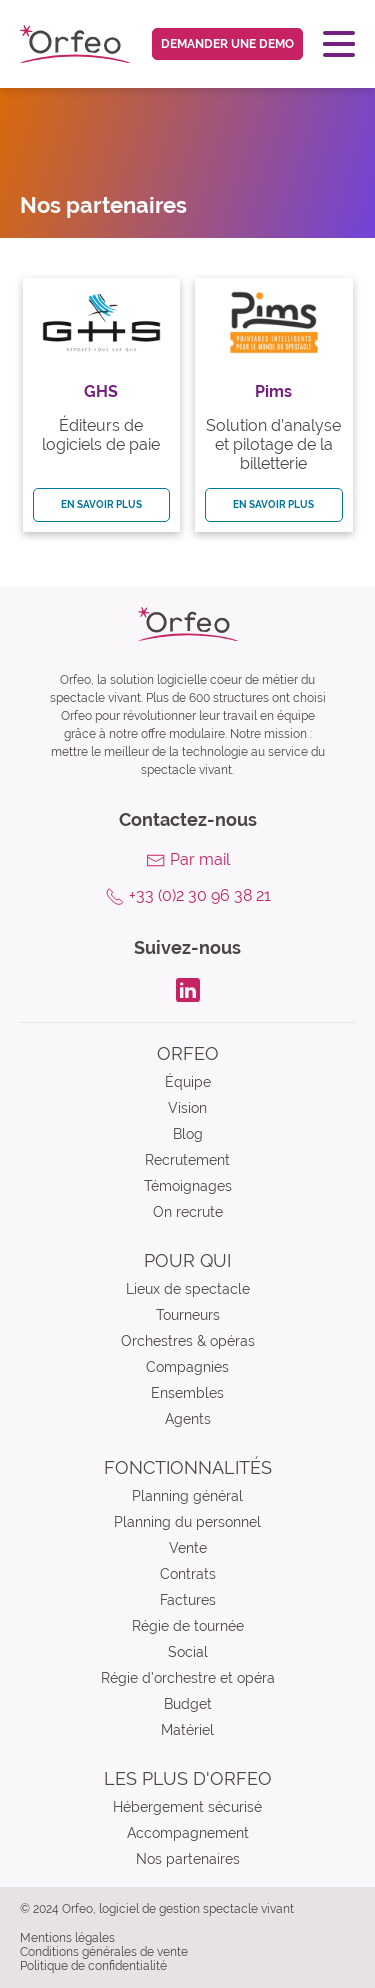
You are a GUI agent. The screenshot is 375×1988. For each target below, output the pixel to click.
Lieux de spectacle (188, 1289)
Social (188, 1652)
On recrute (188, 1212)
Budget (188, 1704)
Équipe (188, 1082)
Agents (188, 1419)
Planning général (187, 1496)
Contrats (188, 1574)
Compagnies (187, 1367)
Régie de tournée (188, 1626)
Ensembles (187, 1393)
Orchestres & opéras (188, 1341)
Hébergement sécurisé (187, 1807)
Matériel (187, 1730)
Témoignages (188, 1186)
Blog (188, 1134)
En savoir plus (101, 504)
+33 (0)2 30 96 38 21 (200, 895)
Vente (188, 1548)
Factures (188, 1600)
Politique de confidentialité (93, 1966)
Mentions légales (67, 1938)
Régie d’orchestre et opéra (188, 1678)
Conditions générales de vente (104, 1952)
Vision (187, 1108)
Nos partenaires (188, 1859)
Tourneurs (188, 1315)
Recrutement (187, 1160)
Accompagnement (188, 1833)
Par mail (200, 859)
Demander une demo (227, 44)
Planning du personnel (187, 1522)
